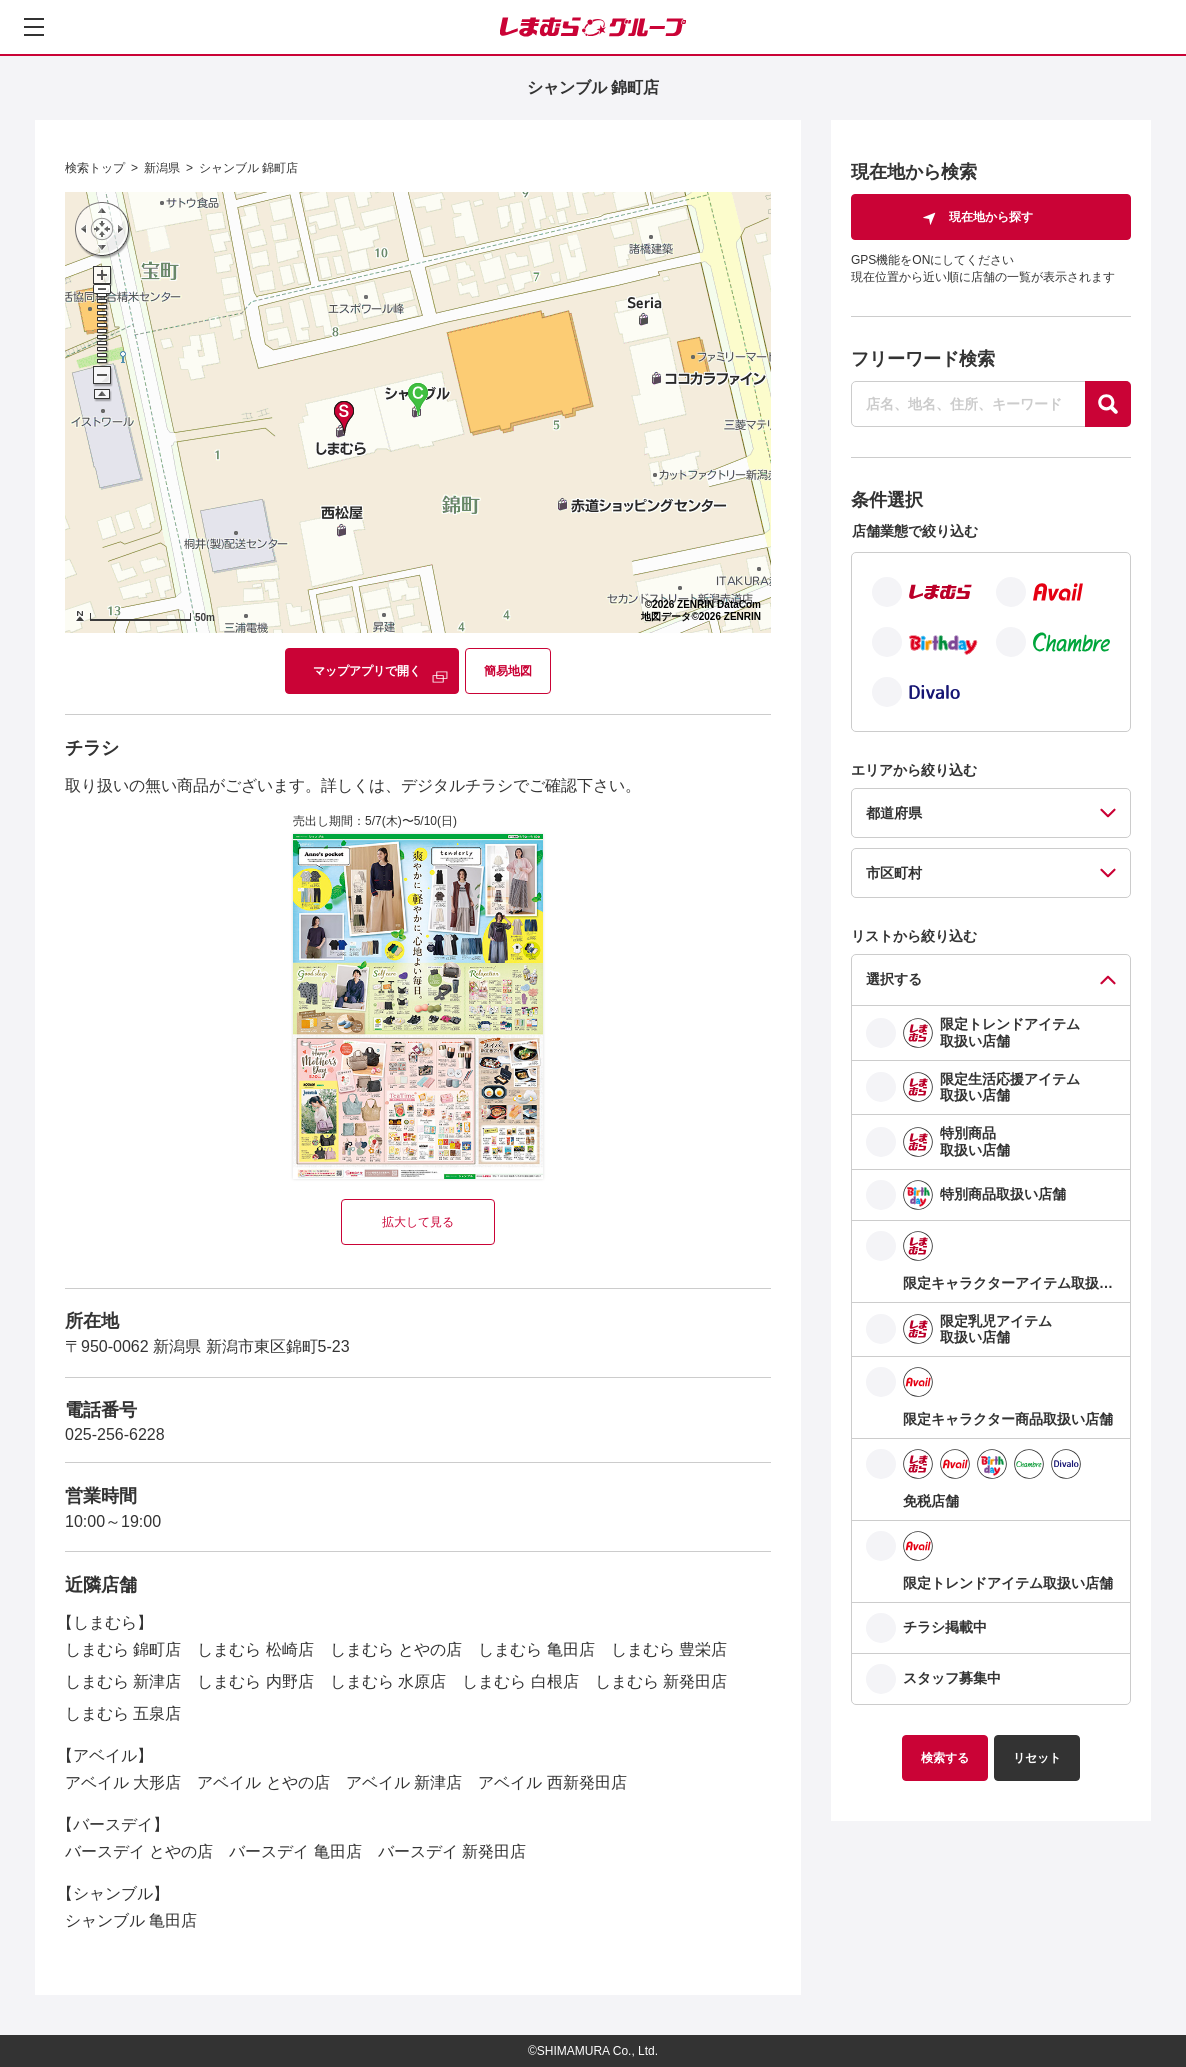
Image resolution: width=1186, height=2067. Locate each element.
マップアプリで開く (367, 671)
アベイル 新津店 (404, 1782)
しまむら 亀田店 (536, 1649)
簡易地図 (508, 671)
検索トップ (95, 168)
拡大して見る (418, 1222)
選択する (894, 979)
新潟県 (162, 168)
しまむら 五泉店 (123, 1713)
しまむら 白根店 (520, 1681)
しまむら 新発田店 (661, 1681)
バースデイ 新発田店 (452, 1851)
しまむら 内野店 (255, 1681)
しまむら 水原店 (388, 1681)
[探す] (1108, 404)
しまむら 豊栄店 (669, 1649)
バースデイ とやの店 (139, 1851)
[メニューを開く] (34, 27)
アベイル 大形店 (123, 1782)
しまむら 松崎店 (255, 1649)
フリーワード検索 (923, 359)
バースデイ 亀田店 (295, 1851)
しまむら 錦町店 (123, 1649)
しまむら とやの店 (396, 1649)
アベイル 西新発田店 (552, 1782)
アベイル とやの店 (263, 1782)
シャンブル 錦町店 (248, 168)
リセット (1037, 1758)
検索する (945, 1758)
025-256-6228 (115, 1434)
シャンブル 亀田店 (131, 1920)
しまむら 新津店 (123, 1681)
